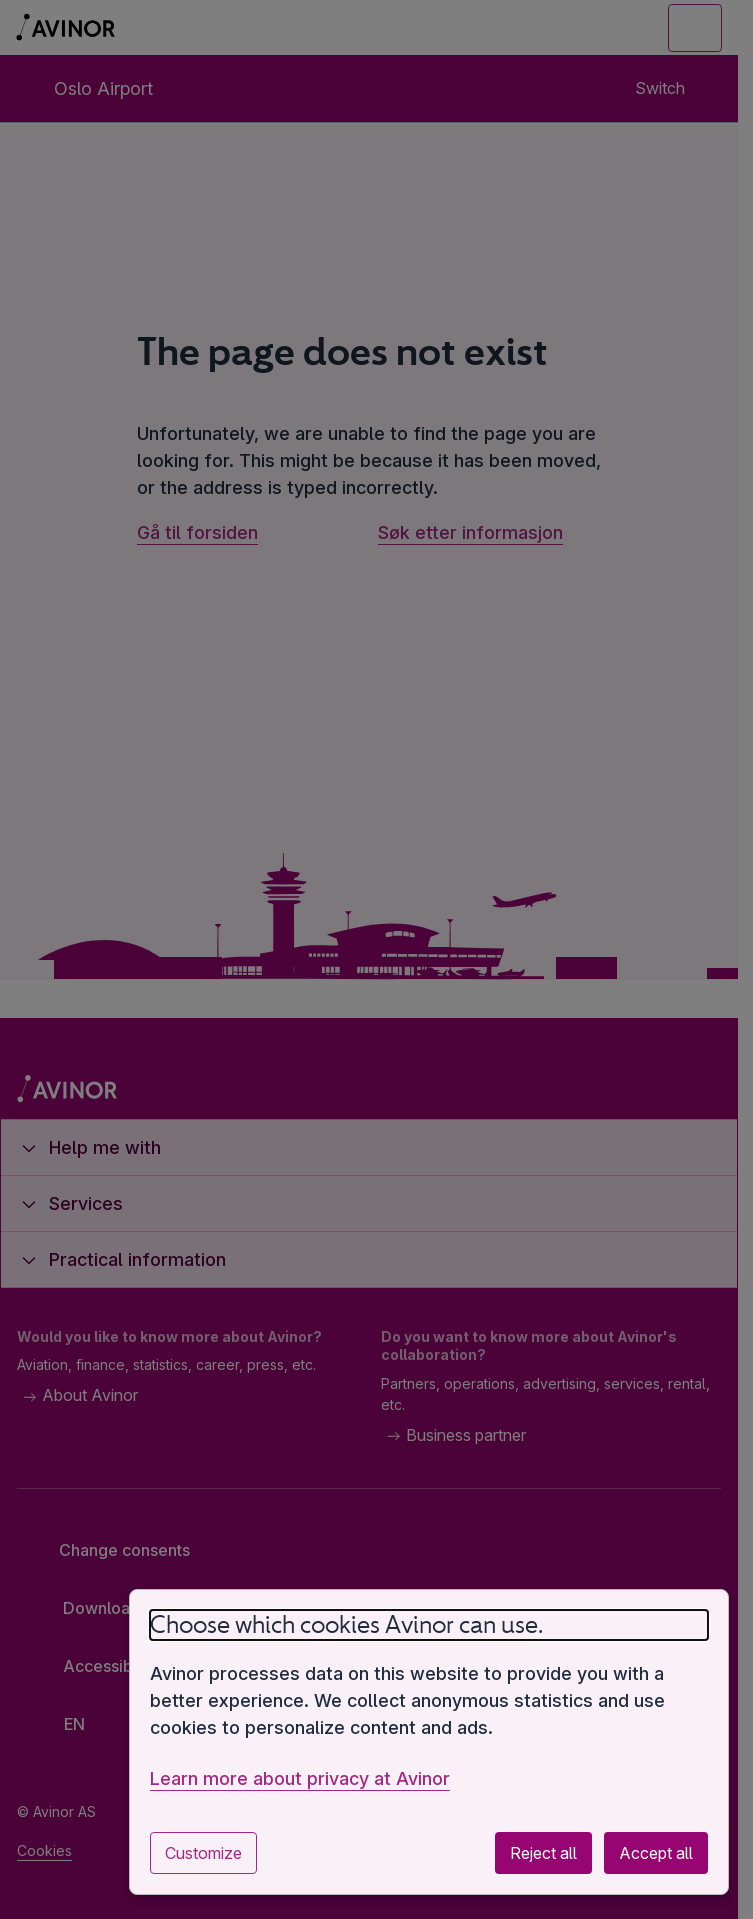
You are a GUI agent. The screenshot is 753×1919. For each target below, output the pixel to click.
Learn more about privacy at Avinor (300, 1778)
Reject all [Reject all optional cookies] (543, 1853)
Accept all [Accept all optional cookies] (656, 1853)
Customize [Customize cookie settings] (203, 1853)
